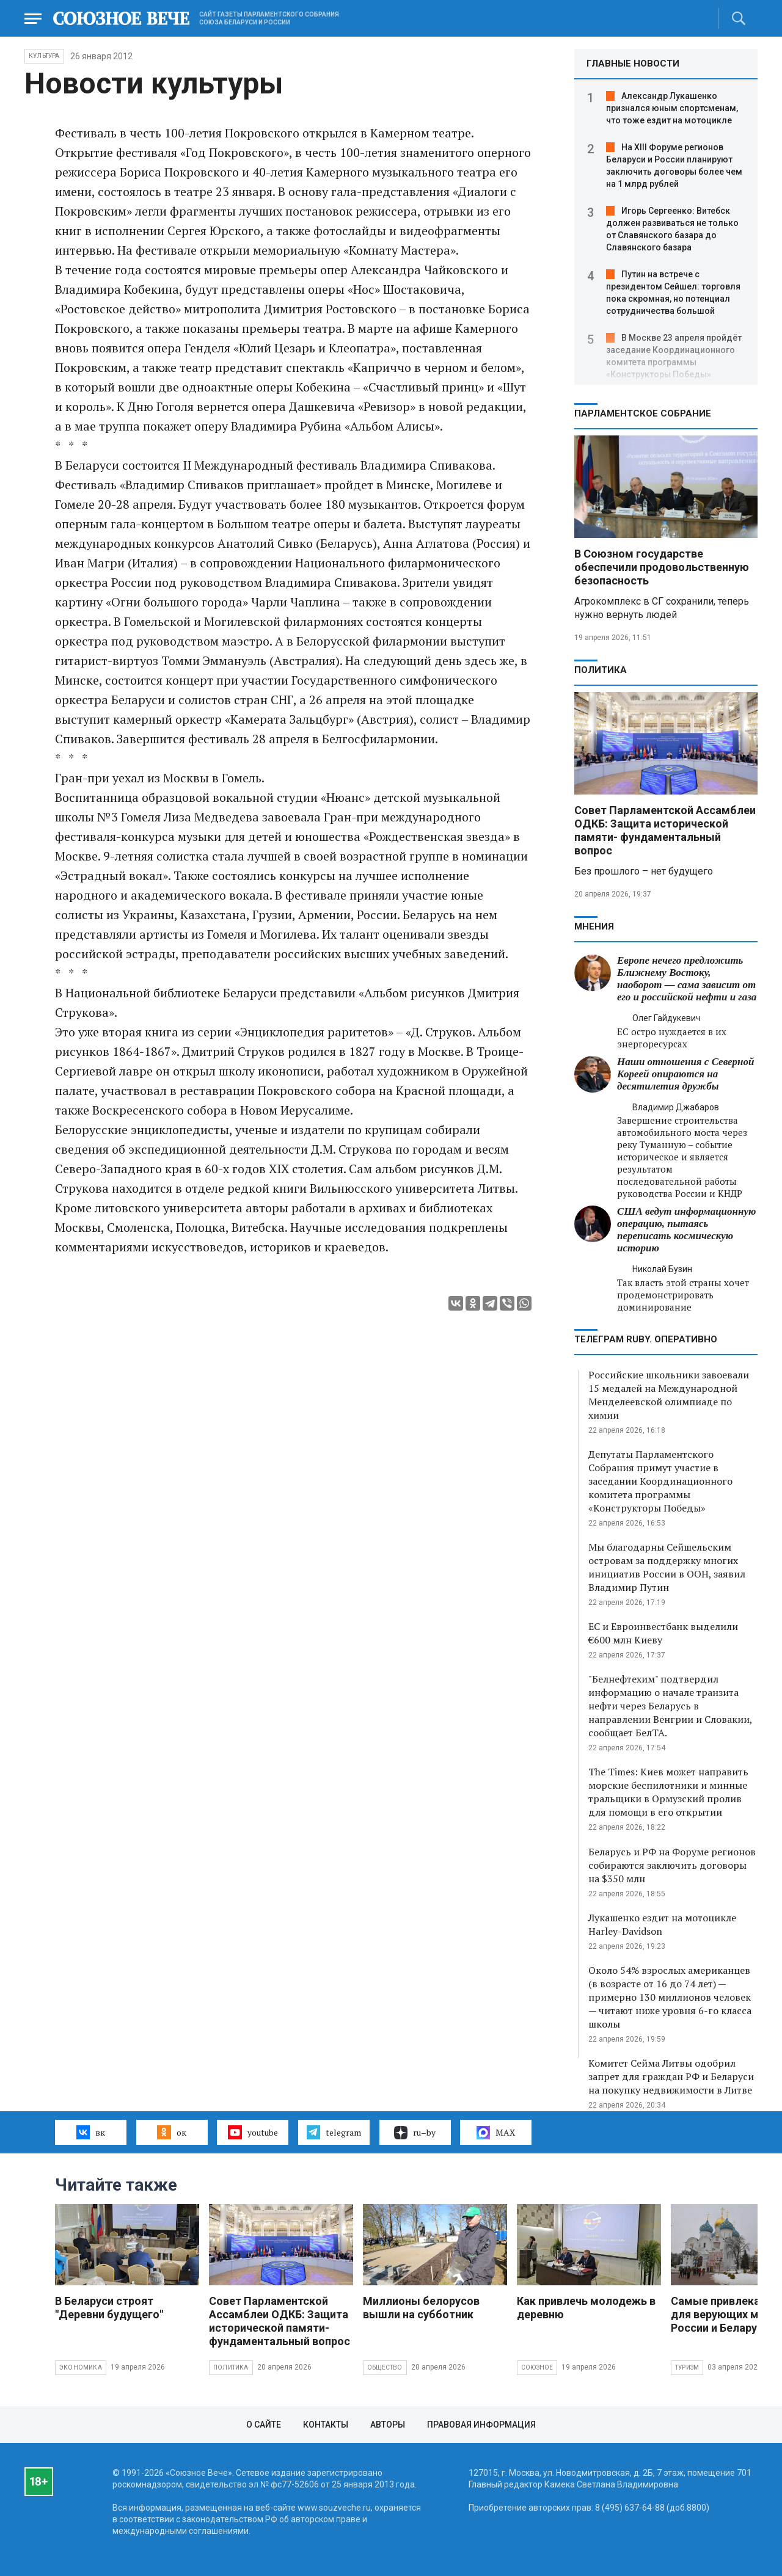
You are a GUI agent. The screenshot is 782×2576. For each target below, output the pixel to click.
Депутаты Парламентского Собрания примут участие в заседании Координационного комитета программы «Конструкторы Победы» (660, 1481)
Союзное (537, 2367)
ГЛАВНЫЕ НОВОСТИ (632, 63)
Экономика (80, 2367)
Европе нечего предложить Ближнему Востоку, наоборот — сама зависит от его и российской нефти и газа (686, 979)
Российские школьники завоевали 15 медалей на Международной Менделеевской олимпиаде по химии (668, 1395)
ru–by (415, 2132)
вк (90, 2132)
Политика (600, 669)
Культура (44, 56)
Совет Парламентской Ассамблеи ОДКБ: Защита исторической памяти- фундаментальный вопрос (665, 830)
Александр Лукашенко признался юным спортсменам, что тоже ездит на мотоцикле (672, 108)
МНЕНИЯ (594, 926)
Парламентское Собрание (642, 413)
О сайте (263, 2424)
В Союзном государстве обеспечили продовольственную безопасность (661, 567)
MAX (496, 2132)
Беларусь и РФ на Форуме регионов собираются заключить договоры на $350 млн (672, 1865)
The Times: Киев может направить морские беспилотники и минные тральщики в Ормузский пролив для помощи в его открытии (668, 1792)
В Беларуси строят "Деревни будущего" (109, 2307)
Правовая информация (481, 2424)
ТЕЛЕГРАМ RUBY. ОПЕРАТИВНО (645, 1339)
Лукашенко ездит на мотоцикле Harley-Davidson (662, 1924)
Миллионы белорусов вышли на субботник (421, 2307)
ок (171, 2132)
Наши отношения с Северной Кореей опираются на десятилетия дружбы (685, 1074)
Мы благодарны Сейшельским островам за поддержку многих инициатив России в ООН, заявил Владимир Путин (666, 1567)
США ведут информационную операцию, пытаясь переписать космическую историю (686, 1230)
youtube (252, 2132)
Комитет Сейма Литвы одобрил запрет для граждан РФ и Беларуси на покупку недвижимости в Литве (671, 2076)
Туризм (687, 2367)
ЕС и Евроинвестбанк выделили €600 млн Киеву (663, 1633)
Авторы (387, 2424)
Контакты (325, 2424)
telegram (334, 2132)
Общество (385, 2367)
